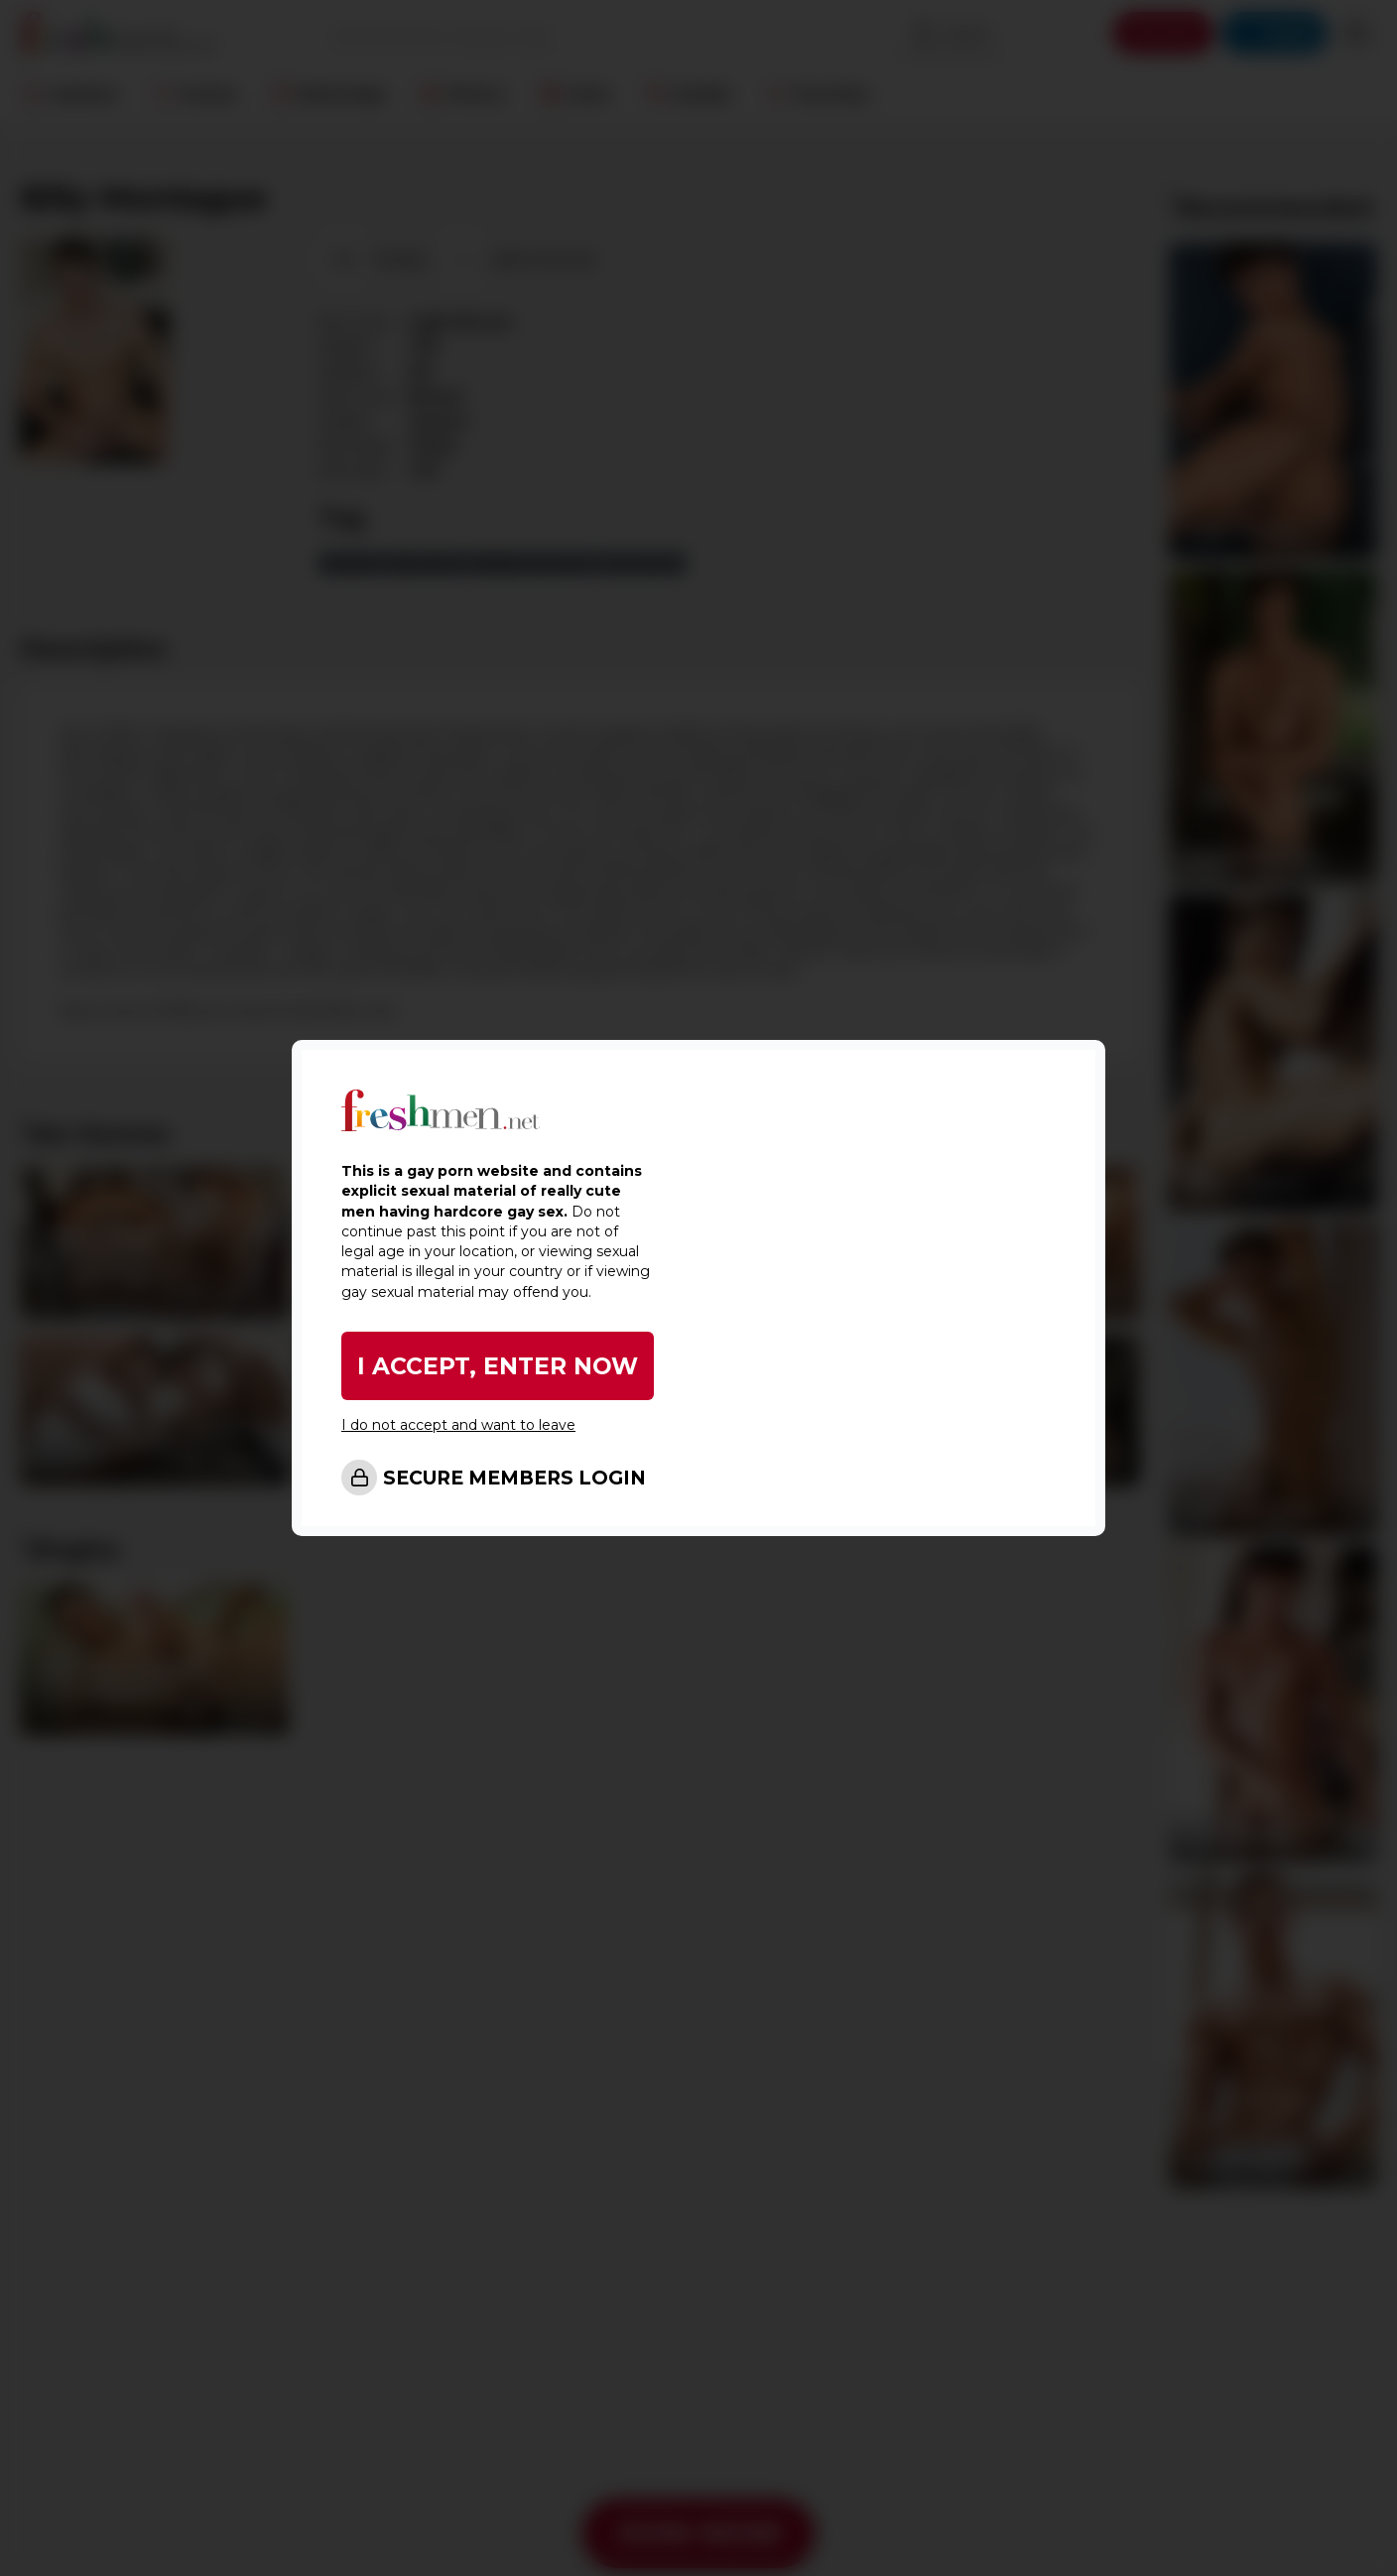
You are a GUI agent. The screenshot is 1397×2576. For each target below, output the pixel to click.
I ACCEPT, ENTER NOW (498, 1366)
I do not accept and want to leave (458, 1425)
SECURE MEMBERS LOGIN (514, 1478)
